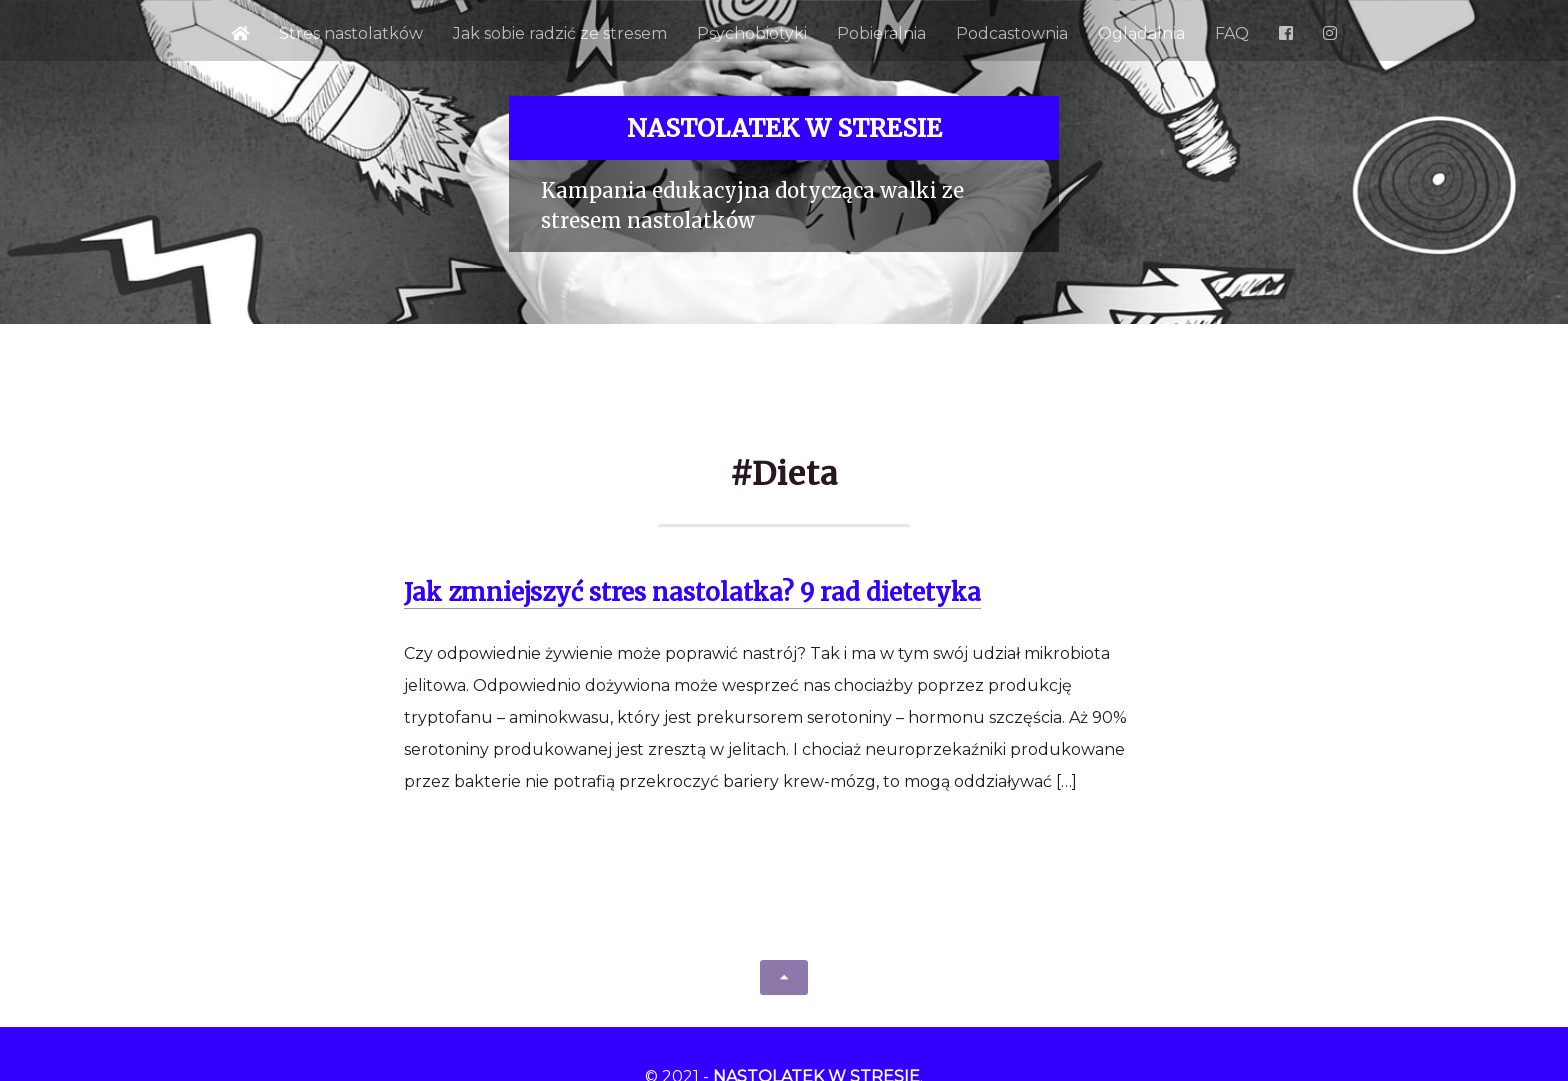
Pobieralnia (881, 33)
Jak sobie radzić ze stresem (560, 33)
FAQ (1232, 33)
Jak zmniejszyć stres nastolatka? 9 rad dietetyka (692, 592)
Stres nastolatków (351, 33)
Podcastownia (1012, 33)
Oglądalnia (1141, 33)
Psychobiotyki (752, 33)
